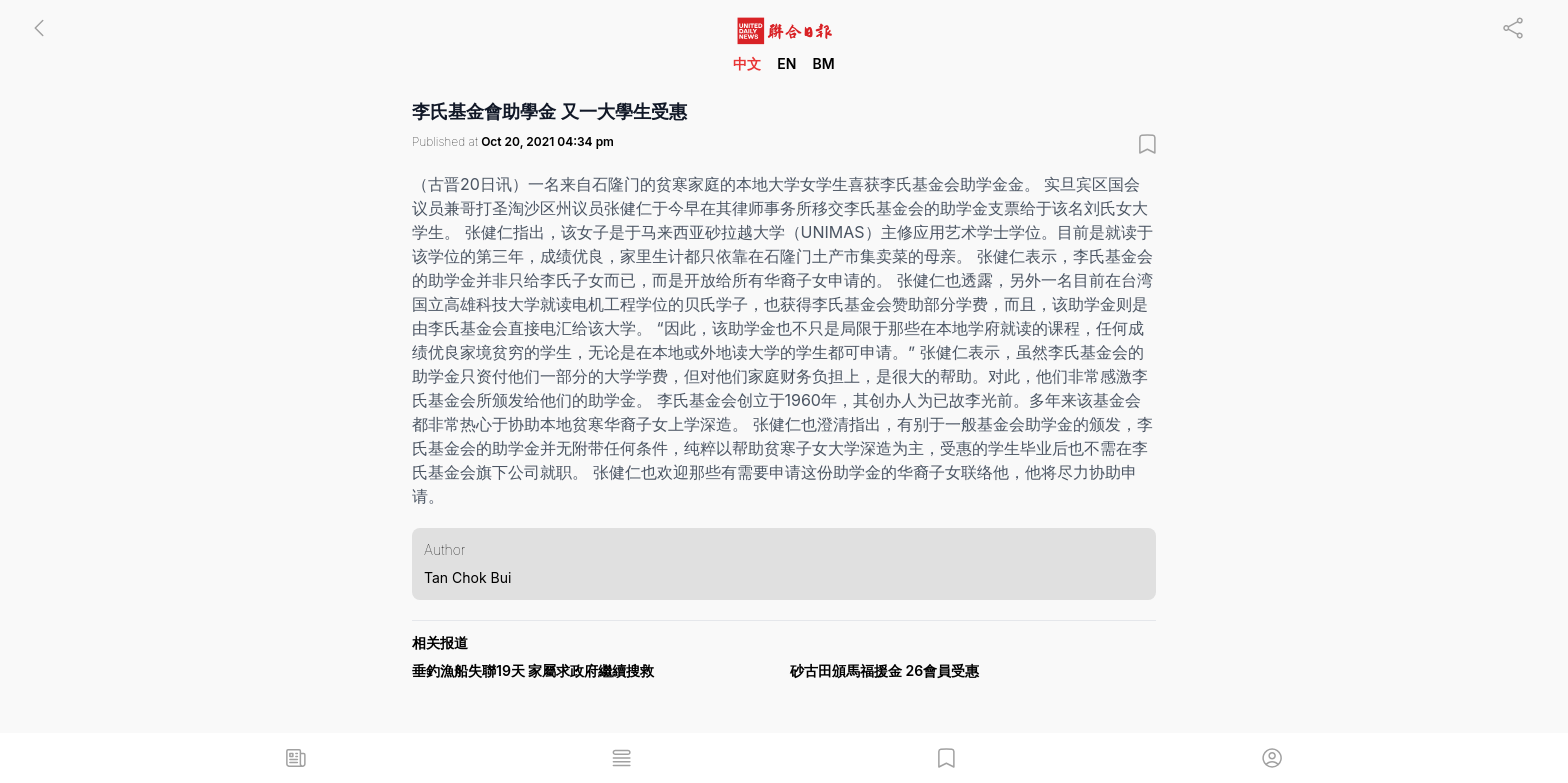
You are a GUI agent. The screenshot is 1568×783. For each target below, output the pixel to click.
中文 (747, 63)
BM (823, 63)
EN (786, 63)
